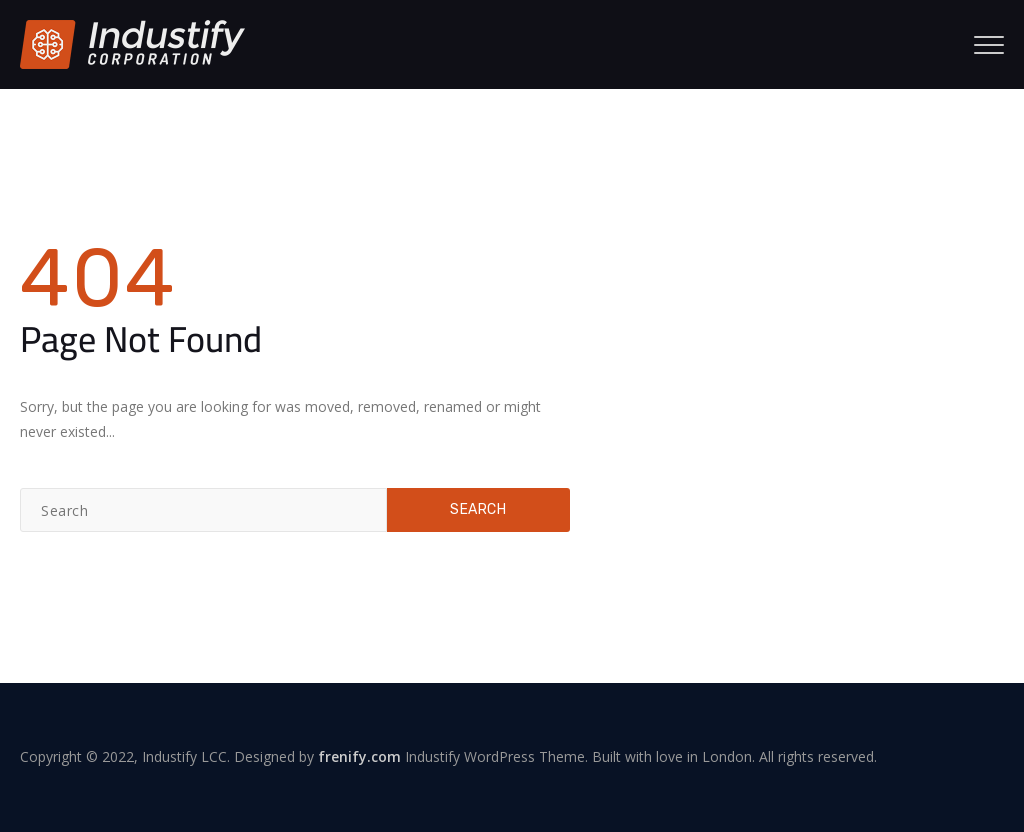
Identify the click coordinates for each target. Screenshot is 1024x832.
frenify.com (359, 756)
